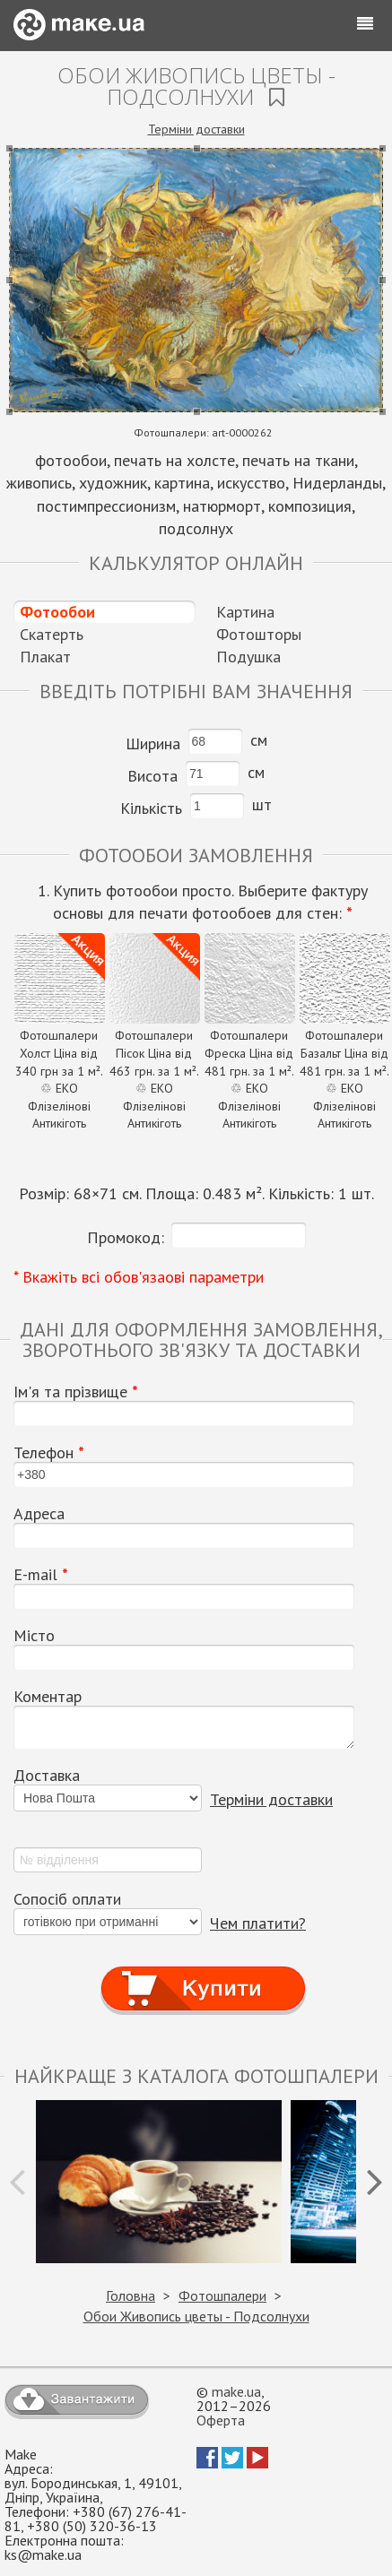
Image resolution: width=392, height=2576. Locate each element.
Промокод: (125, 1237)
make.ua (236, 2391)
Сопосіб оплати (67, 1899)
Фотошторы (258, 634)
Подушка (248, 656)
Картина (245, 611)
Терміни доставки (196, 129)
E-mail (40, 1575)
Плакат (45, 656)
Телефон (48, 1453)
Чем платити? (258, 1923)
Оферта (220, 2420)
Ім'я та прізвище (75, 1392)
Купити (203, 1972)
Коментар (47, 1697)
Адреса (39, 1514)
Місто (34, 1636)
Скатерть (51, 634)
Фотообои (57, 611)
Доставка (46, 1776)
